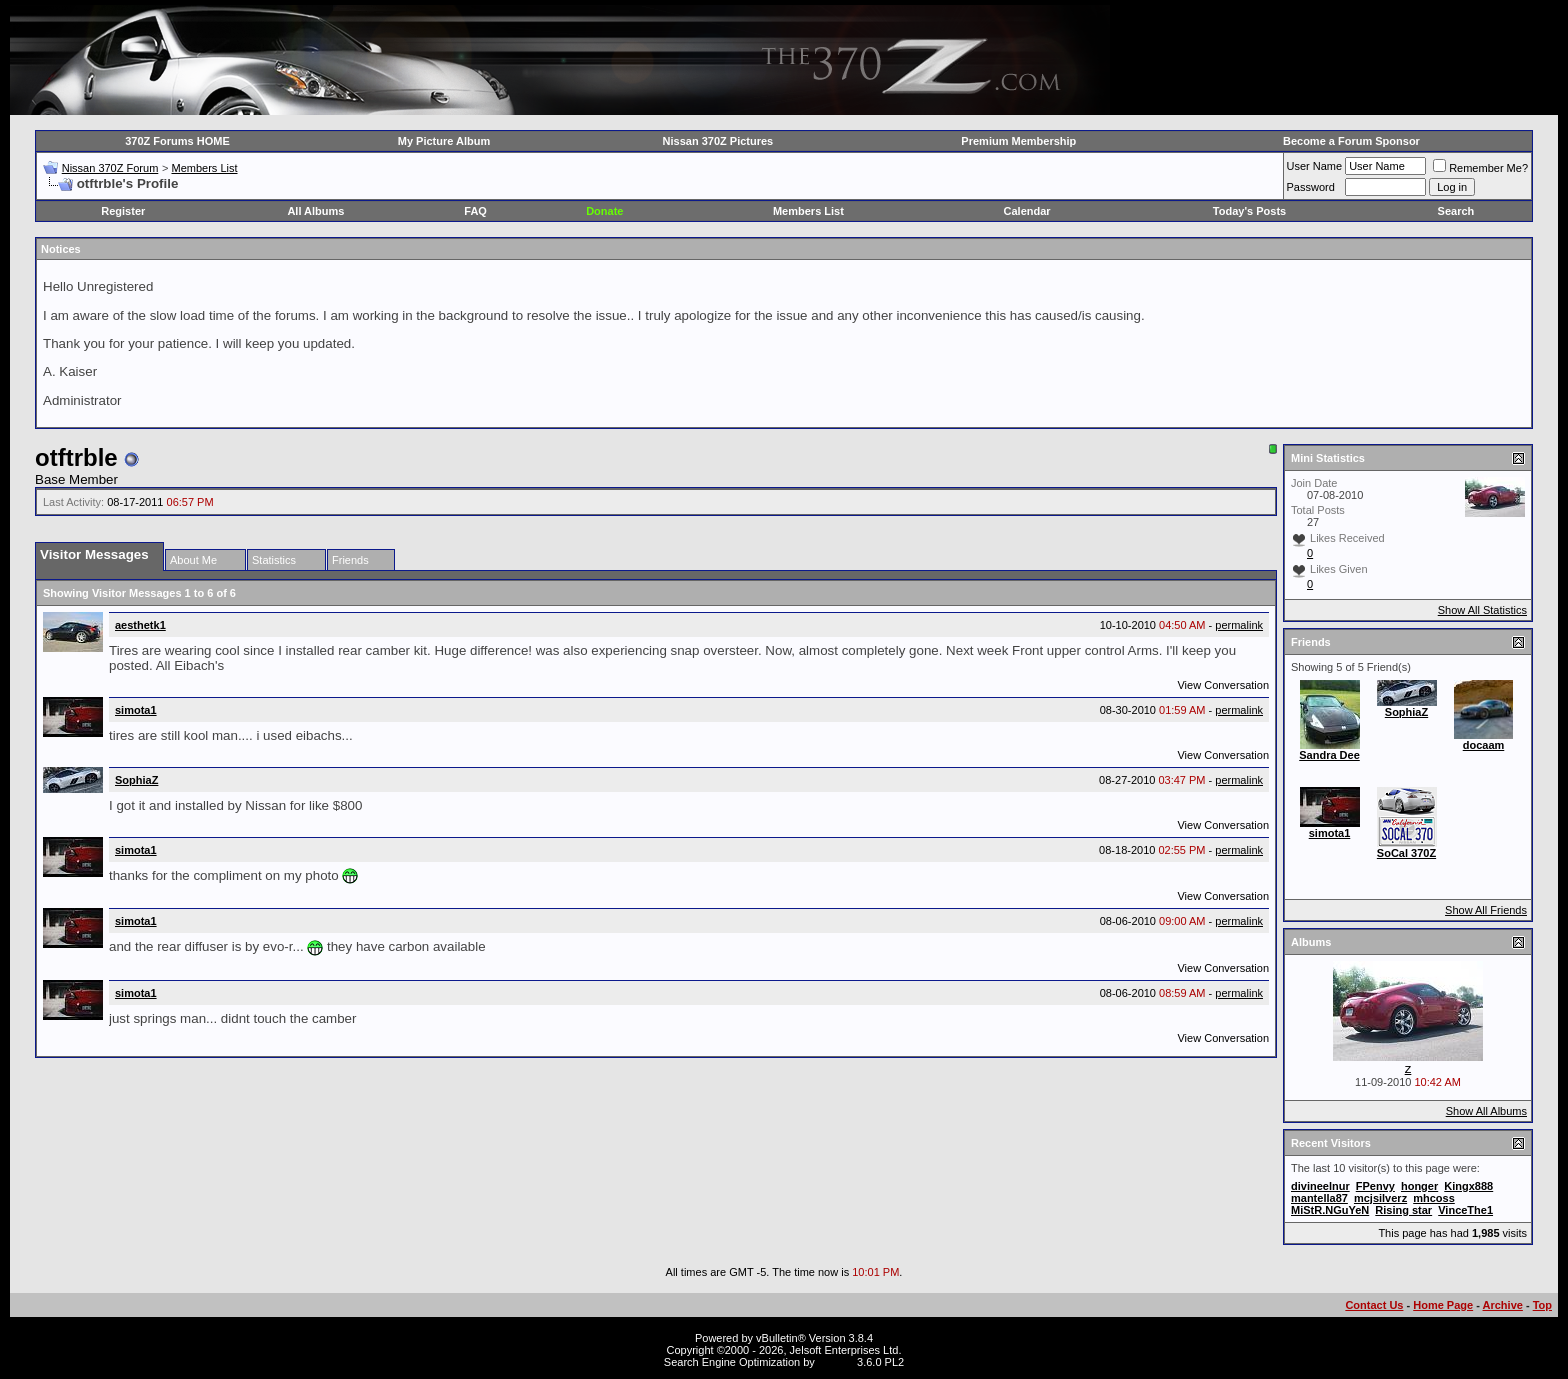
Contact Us (1374, 1305)
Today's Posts (1249, 211)
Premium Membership (1018, 141)
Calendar (1027, 211)
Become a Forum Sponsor (1351, 141)
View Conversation (1223, 685)
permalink (1239, 625)
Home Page (1443, 1305)
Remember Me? (1480, 168)
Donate (604, 211)
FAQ (475, 211)
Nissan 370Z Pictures (718, 141)
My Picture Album (444, 141)
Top (1542, 1305)
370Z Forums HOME (177, 141)
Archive (1503, 1305)
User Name (1315, 166)
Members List (204, 168)
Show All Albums (1486, 1111)
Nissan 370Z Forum (110, 168)
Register (123, 211)
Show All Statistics (1482, 610)
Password (1311, 187)
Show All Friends (1486, 910)
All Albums (315, 211)
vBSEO (836, 1362)
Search (1456, 211)
